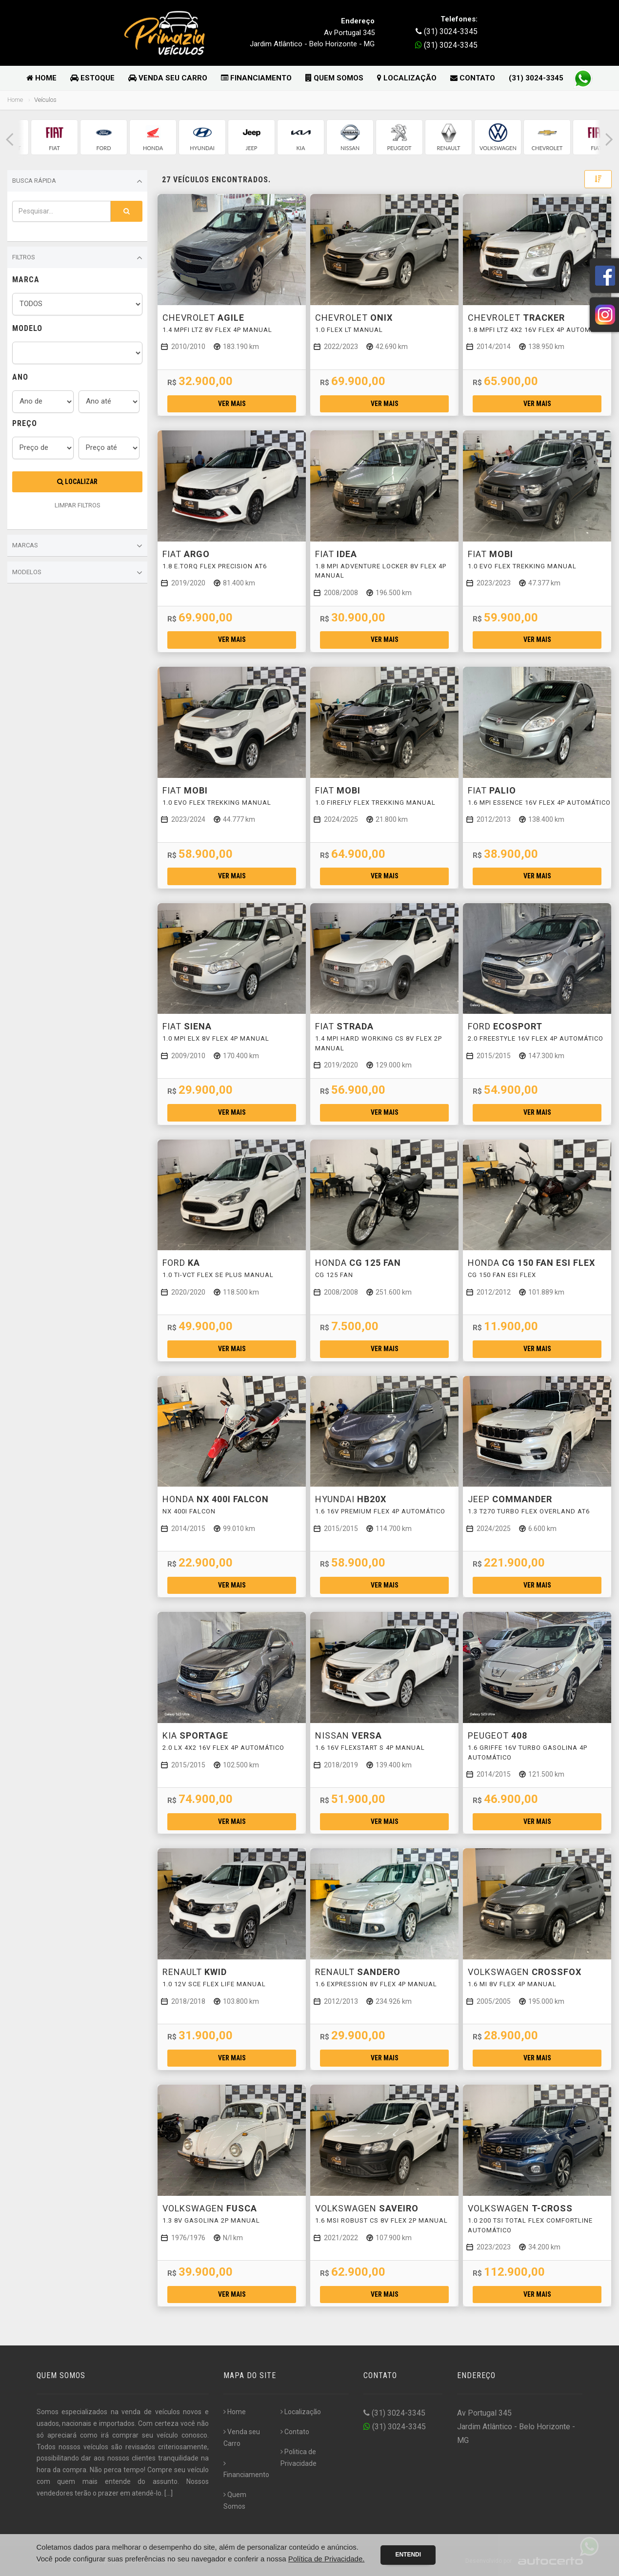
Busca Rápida (77, 181)
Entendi (408, 2554)
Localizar (77, 481)
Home (41, 78)
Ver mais (232, 403)
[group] (54, 137)
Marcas (77, 546)
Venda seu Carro (167, 78)
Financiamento (256, 78)
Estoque (92, 78)
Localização (407, 78)
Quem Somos (334, 78)
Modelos (77, 572)
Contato (472, 78)
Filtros (77, 257)
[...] (168, 2493)
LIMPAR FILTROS (77, 505)
